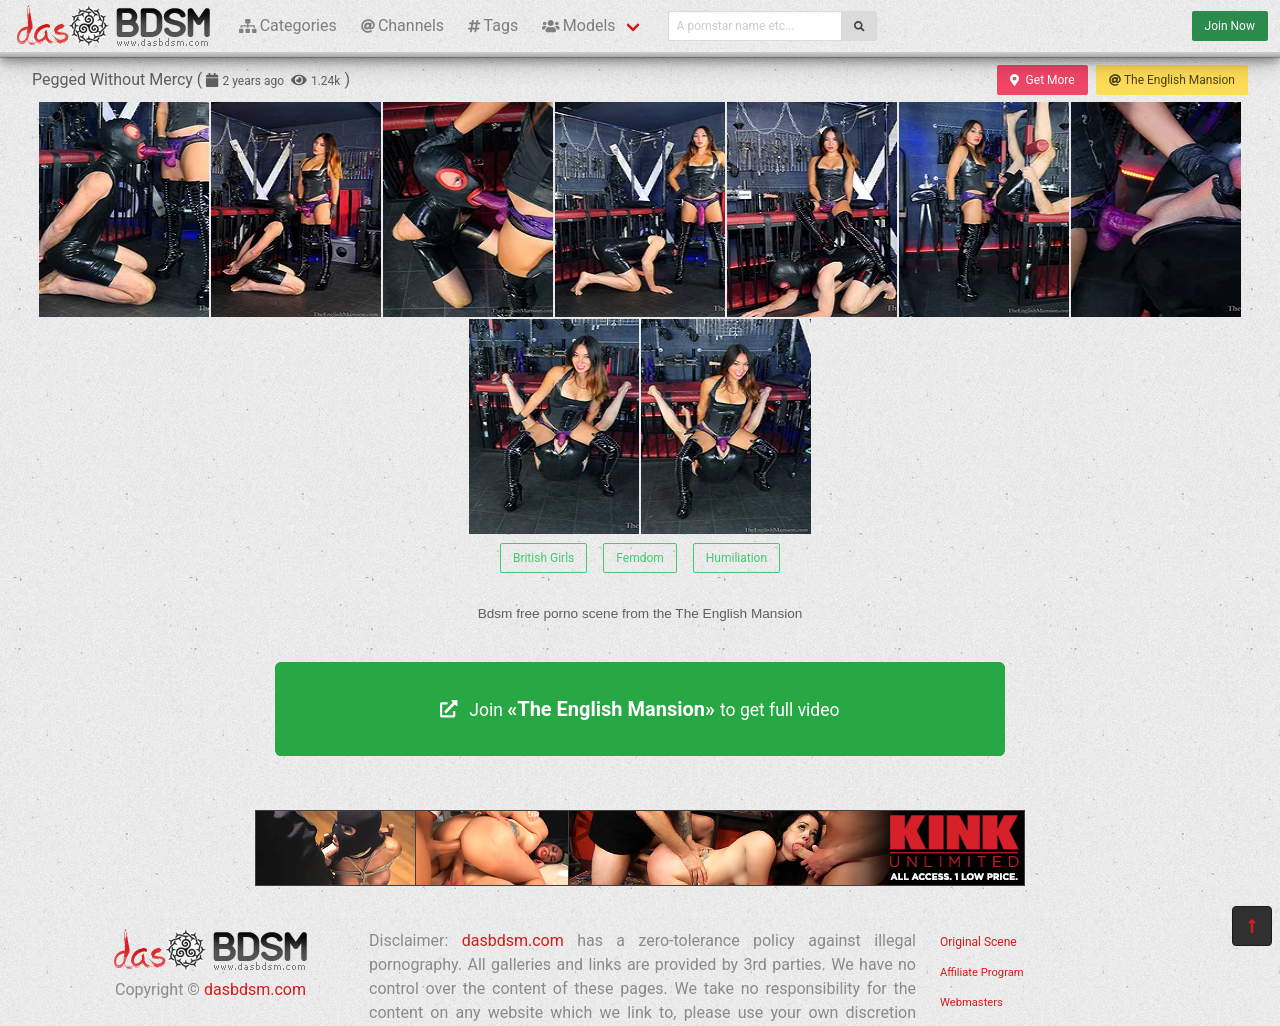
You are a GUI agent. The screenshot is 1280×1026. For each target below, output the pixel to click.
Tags (493, 25)
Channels (402, 25)
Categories (288, 25)
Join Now (1230, 26)
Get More (1042, 80)
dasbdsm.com (255, 989)
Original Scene (978, 942)
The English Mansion (1172, 80)
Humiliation (736, 558)
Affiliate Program (982, 972)
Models (578, 25)
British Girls (543, 558)
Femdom (640, 558)
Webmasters (971, 1002)
